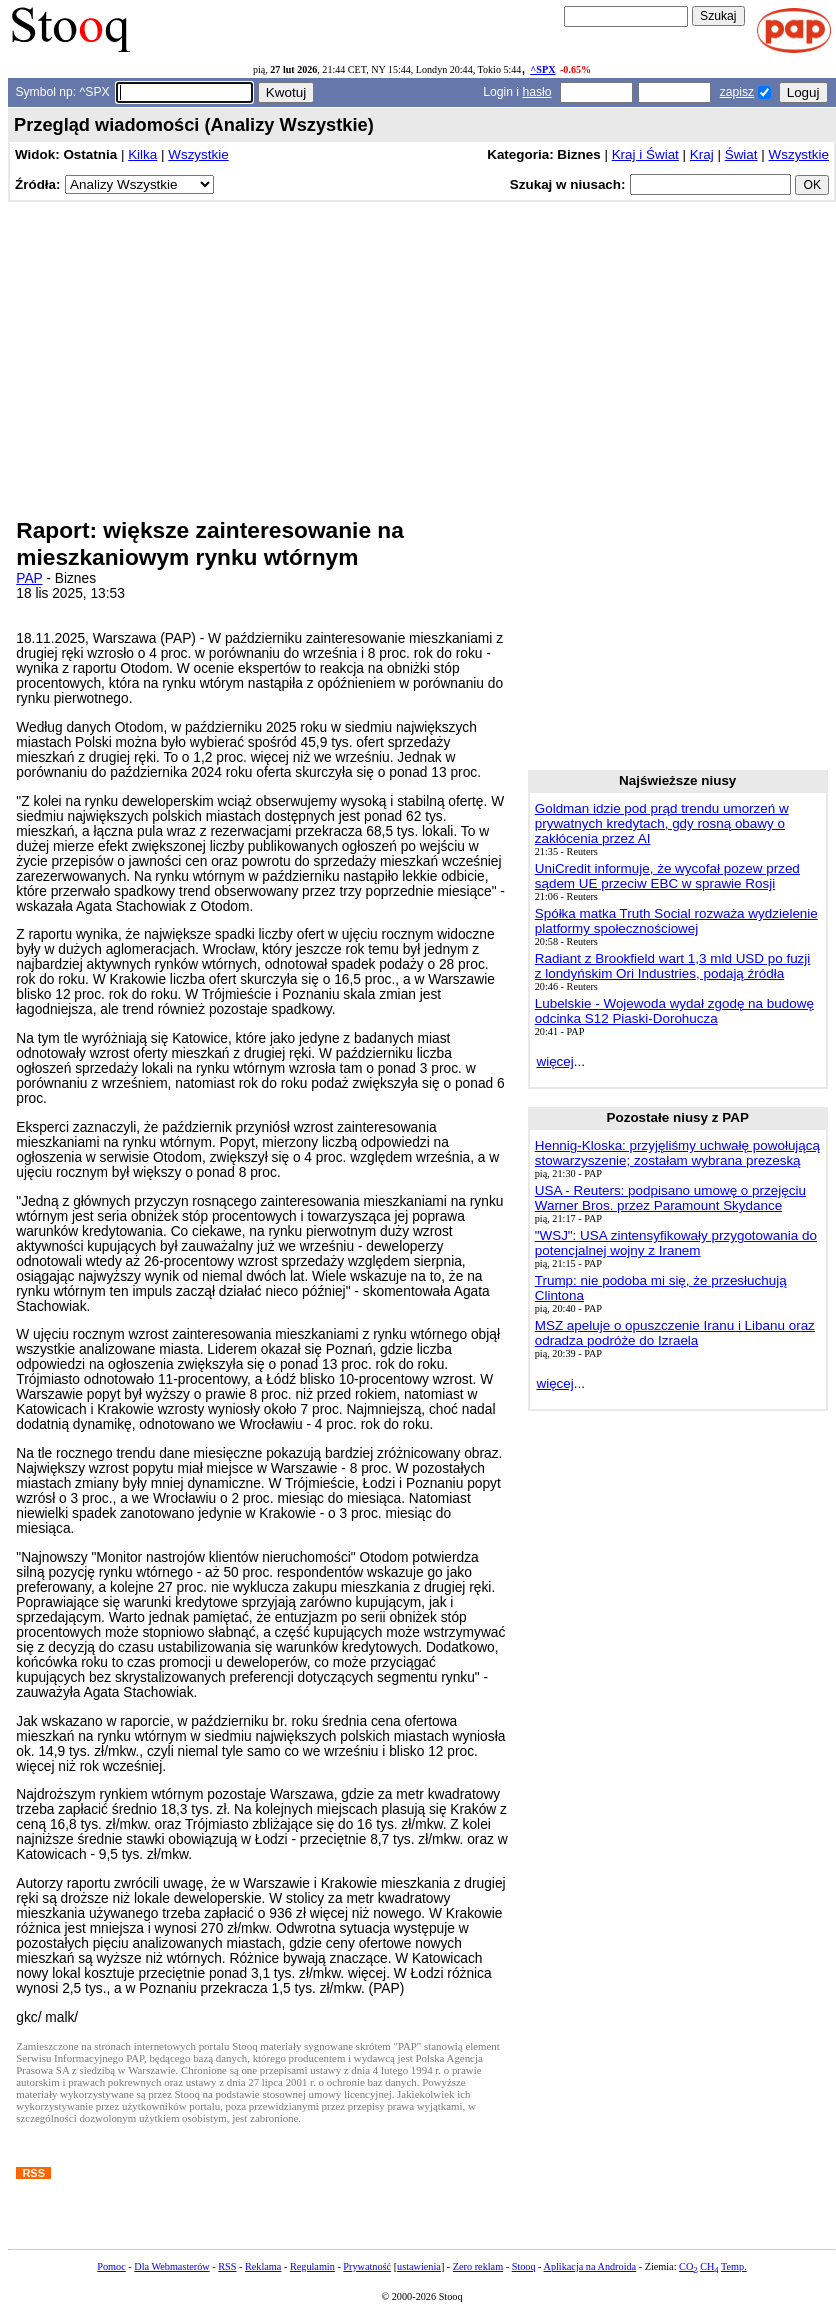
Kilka (142, 154)
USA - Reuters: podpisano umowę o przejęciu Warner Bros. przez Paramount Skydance (670, 1198)
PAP (29, 578)
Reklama (263, 2266)
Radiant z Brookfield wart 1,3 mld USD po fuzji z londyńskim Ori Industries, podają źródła (673, 966)
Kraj (702, 154)
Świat (741, 154)
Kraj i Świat (645, 154)
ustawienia (419, 2266)
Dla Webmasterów (171, 2266)
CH (709, 2266)
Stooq (524, 2266)
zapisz (737, 92)
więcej (554, 1061)
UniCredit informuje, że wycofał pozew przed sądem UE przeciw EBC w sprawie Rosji (667, 876)
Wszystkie (198, 154)
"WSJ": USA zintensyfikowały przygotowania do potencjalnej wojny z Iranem (676, 1243)
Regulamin (312, 2266)
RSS (227, 2266)
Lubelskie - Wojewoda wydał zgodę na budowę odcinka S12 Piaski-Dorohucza (674, 1011)
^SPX (542, 69)
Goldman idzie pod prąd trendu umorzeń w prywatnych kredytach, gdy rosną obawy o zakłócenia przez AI (662, 823)
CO (688, 2266)
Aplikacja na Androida (590, 2266)
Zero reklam (478, 2266)
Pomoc (111, 2266)
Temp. (734, 2266)
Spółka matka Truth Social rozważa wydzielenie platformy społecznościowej (676, 921)
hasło (536, 92)
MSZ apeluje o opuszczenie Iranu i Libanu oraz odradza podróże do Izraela (675, 1333)
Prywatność (367, 2266)
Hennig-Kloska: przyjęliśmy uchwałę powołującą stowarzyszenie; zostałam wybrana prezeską (677, 1153)
